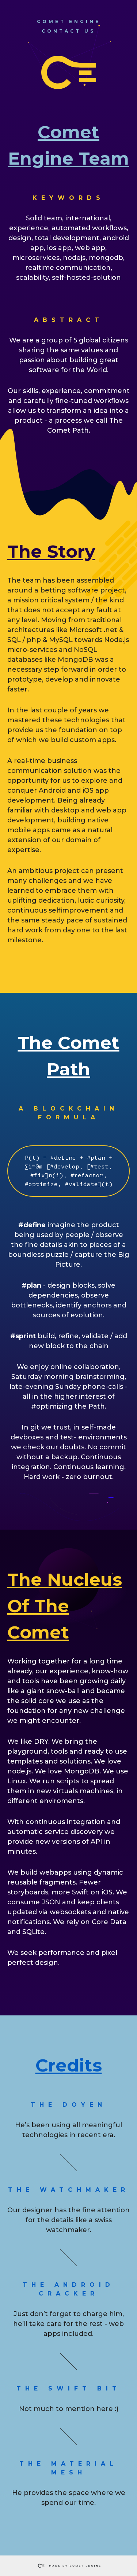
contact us (68, 31)
